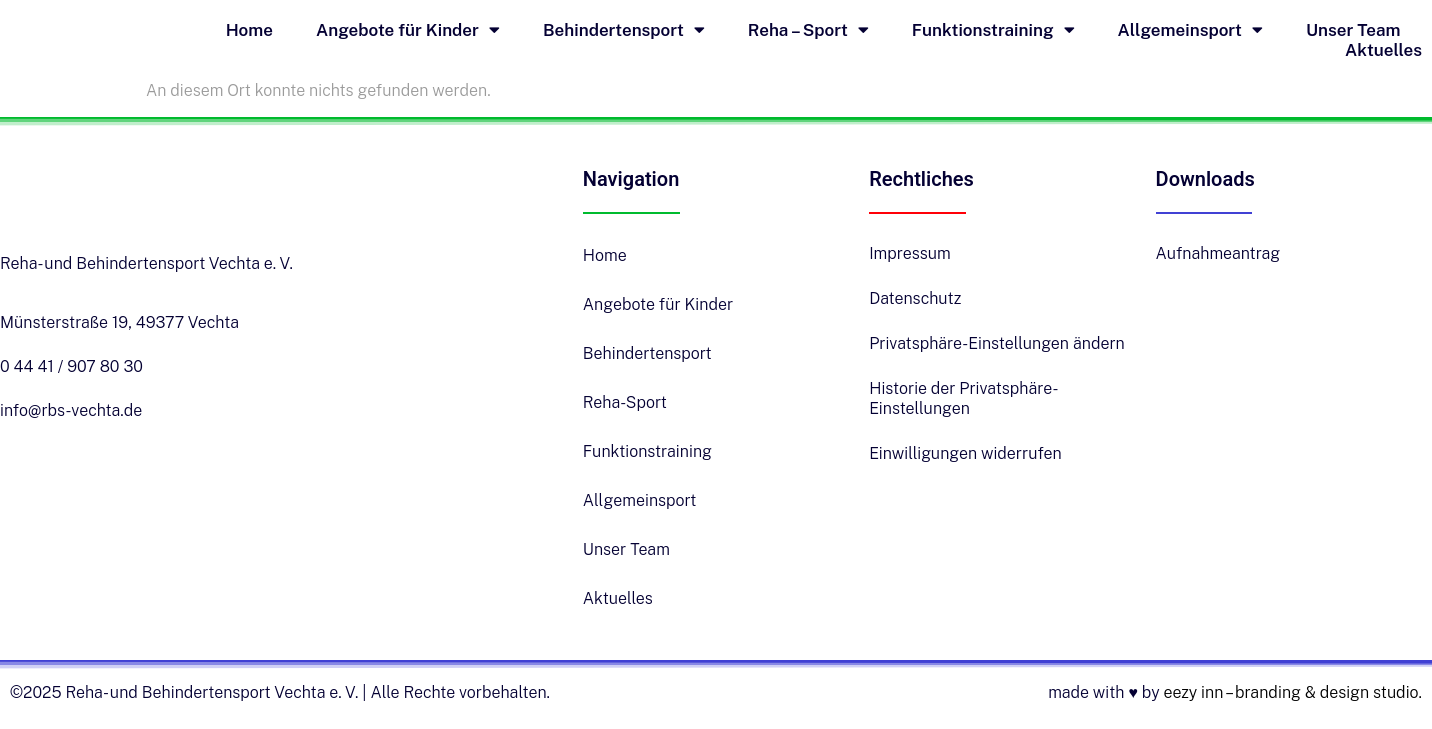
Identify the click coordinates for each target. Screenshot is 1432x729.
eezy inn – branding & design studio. (1292, 692)
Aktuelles (1383, 50)
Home (249, 30)
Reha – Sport (808, 30)
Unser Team (1353, 30)
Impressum (910, 253)
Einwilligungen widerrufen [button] (965, 453)
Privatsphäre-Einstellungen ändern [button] (997, 343)
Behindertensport (624, 30)
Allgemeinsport (1190, 30)
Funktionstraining (993, 30)
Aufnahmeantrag (1218, 253)
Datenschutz (915, 298)
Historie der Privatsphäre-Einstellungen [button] (963, 398)
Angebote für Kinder (408, 30)
